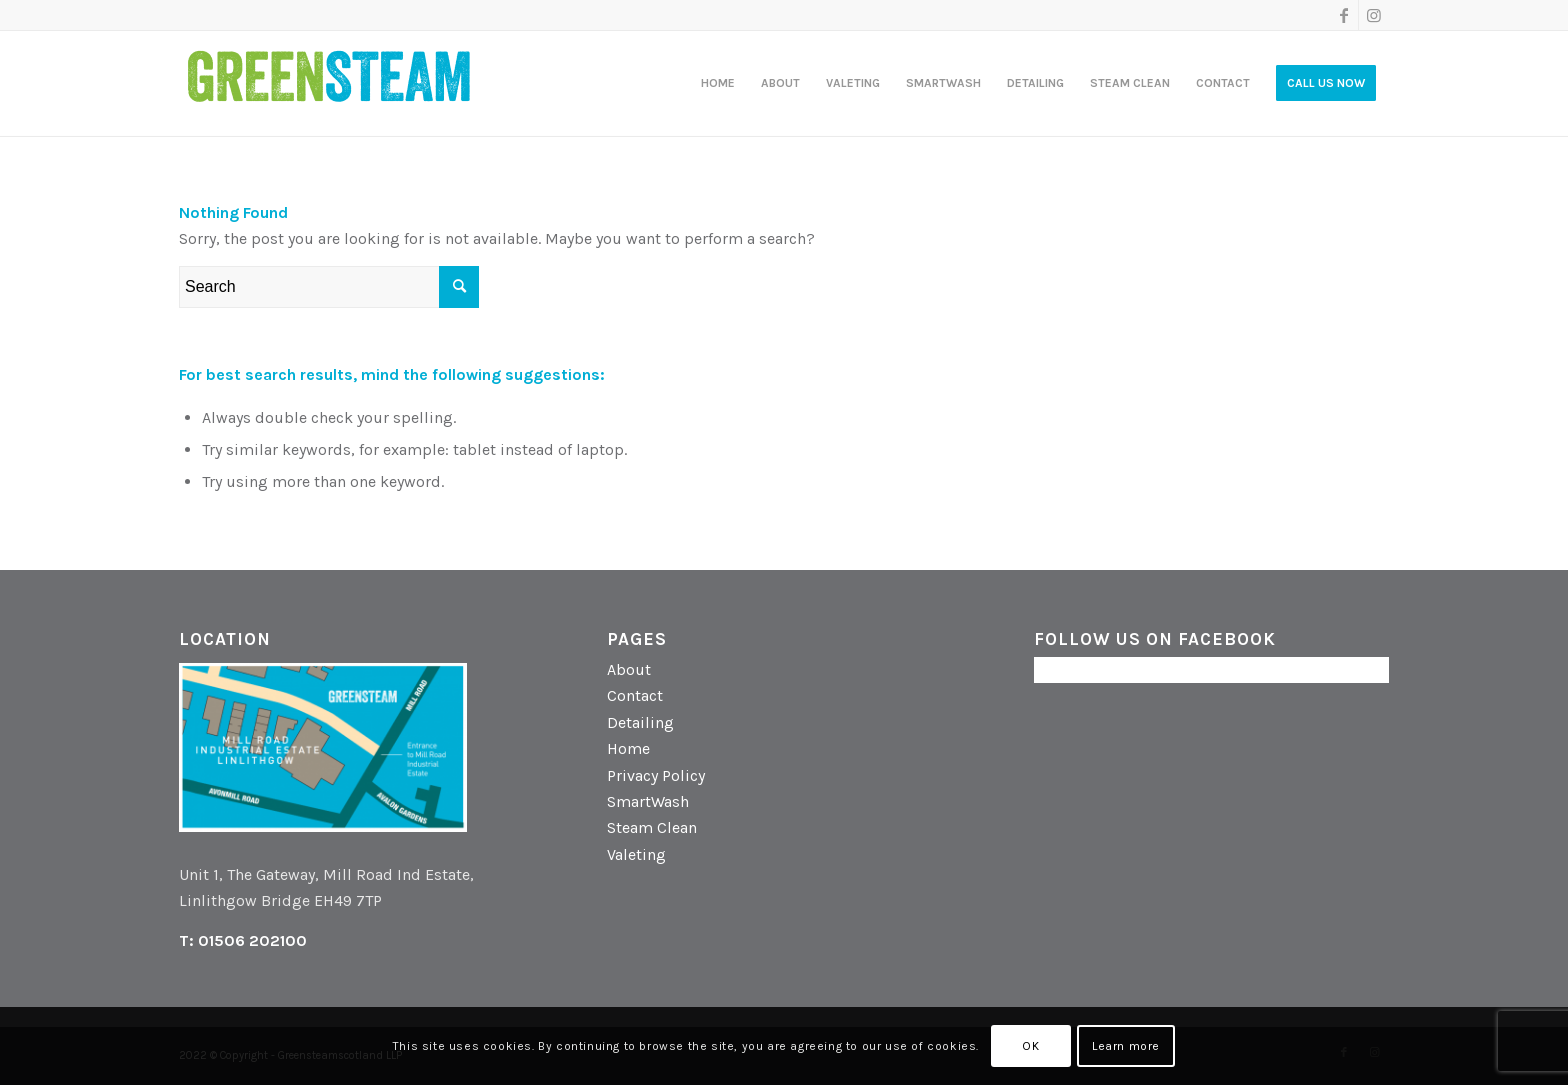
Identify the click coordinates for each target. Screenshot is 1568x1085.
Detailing (640, 722)
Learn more (1126, 1046)
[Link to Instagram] (1374, 15)
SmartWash (648, 801)
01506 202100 (252, 940)
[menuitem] (718, 83)
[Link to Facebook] (1343, 15)
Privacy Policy (656, 775)
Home (628, 748)
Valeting (636, 854)
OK (1030, 1046)
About (629, 669)
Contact (635, 695)
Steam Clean (652, 827)
